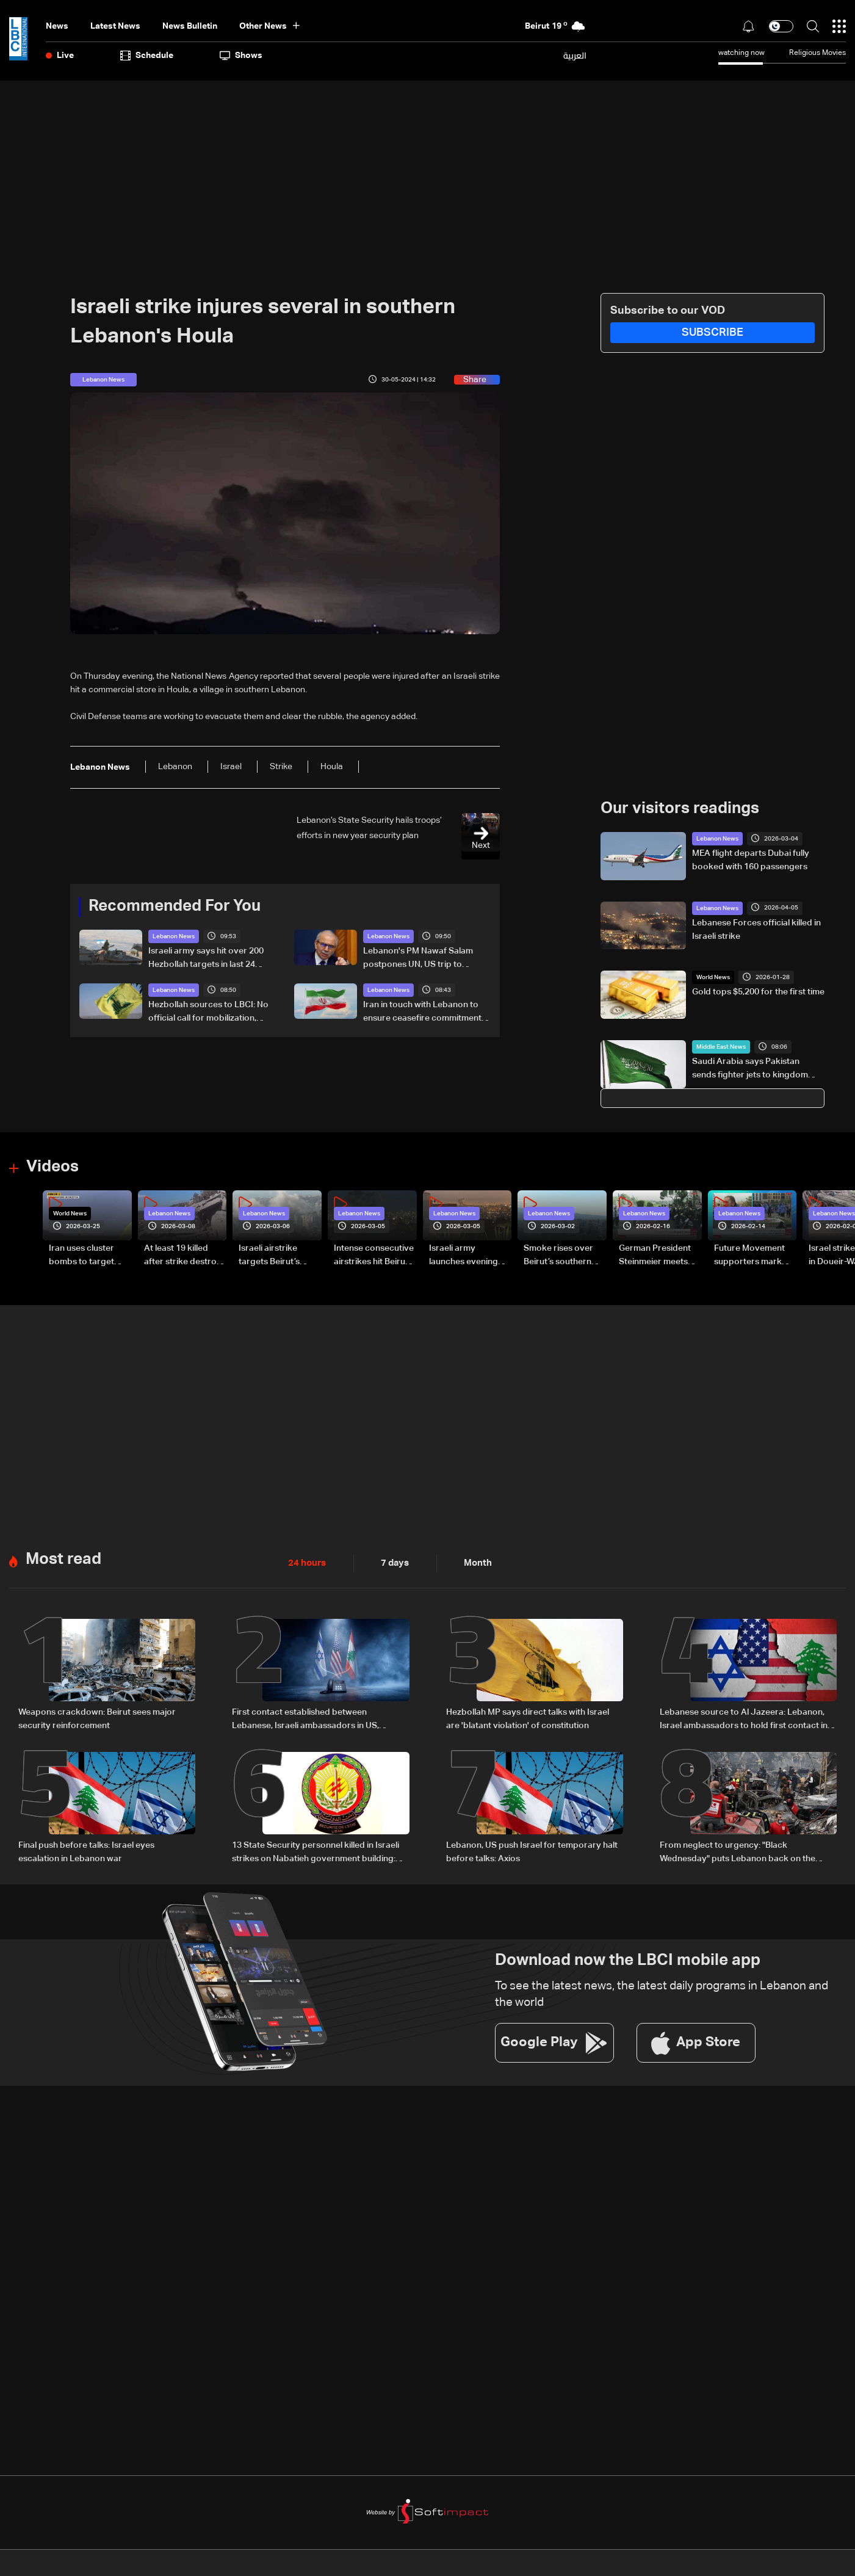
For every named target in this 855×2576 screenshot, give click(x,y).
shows (241, 55)
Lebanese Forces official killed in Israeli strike (756, 930)
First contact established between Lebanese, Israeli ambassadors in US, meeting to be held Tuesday (305, 1719)
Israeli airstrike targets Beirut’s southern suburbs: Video (275, 1255)
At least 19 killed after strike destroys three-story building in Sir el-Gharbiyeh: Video (185, 1255)
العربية (574, 55)
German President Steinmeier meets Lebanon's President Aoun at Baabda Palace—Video (660, 1255)
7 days (391, 1562)
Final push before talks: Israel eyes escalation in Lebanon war (86, 1851)
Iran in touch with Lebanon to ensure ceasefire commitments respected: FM (424, 1012)
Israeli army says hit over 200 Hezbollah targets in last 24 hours (206, 959)
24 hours (305, 1562)
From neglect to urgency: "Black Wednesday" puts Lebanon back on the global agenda (737, 1852)
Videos (52, 1167)
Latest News (115, 26)
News (57, 26)
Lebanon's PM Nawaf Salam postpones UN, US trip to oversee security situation (418, 959)
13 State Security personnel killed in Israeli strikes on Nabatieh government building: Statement (315, 1852)
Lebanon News (174, 936)
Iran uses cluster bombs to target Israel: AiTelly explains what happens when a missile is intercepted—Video (88, 1255)
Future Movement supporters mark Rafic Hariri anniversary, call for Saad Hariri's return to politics (753, 1255)
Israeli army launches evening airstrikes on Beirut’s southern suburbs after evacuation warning (469, 1255)
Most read (63, 1559)
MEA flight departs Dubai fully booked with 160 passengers (750, 860)
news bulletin (189, 26)
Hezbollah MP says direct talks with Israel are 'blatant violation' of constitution (527, 1718)
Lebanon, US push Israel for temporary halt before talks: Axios (532, 1851)
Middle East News (721, 1047)
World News (713, 977)
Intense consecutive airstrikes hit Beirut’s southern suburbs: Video (374, 1255)
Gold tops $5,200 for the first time (758, 992)
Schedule (146, 55)
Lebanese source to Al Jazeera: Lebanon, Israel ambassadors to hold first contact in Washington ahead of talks (744, 1719)
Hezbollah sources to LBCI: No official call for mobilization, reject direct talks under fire (208, 1012)
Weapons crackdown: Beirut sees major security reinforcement (97, 1718)
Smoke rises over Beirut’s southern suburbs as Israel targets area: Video (562, 1255)
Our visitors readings (680, 809)
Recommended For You (174, 906)
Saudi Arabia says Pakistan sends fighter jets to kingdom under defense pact (750, 1069)
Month (473, 1562)
